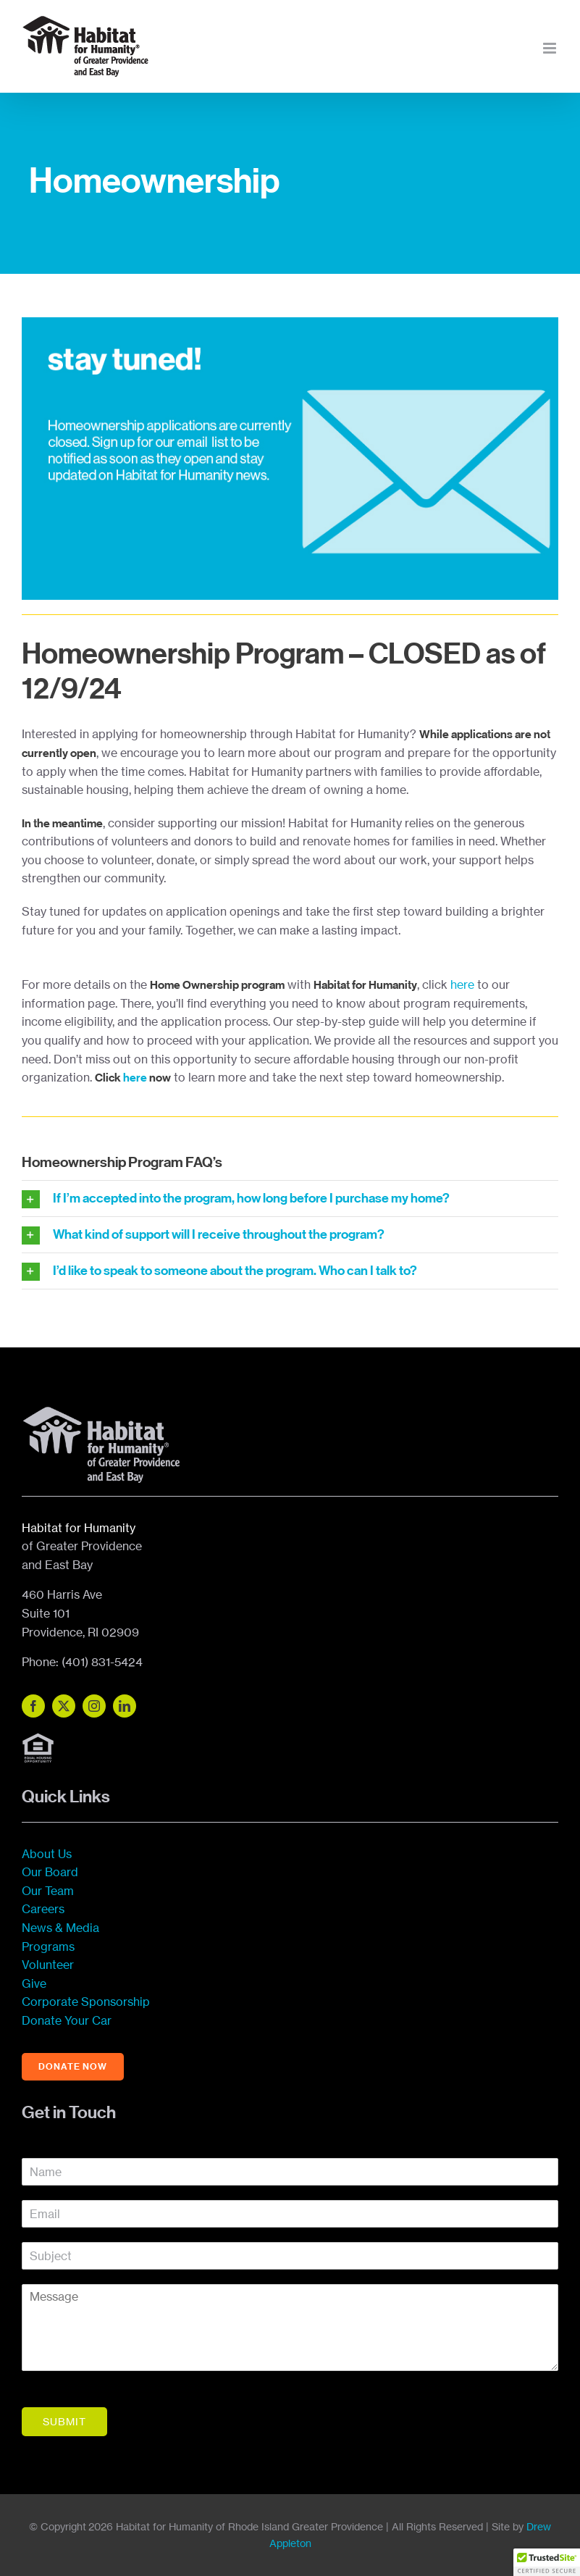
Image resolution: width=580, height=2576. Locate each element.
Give (34, 1983)
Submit (64, 2421)
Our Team (48, 1890)
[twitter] (63, 1706)
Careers (43, 1909)
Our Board (50, 1872)
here (462, 984)
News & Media (60, 1927)
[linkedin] (124, 1706)
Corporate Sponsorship (86, 2001)
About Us (47, 1854)
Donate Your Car (67, 2020)
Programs (48, 1946)
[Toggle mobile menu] (550, 48)
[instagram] (94, 1706)
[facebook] (33, 1706)
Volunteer (48, 1964)
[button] (546, 2562)
